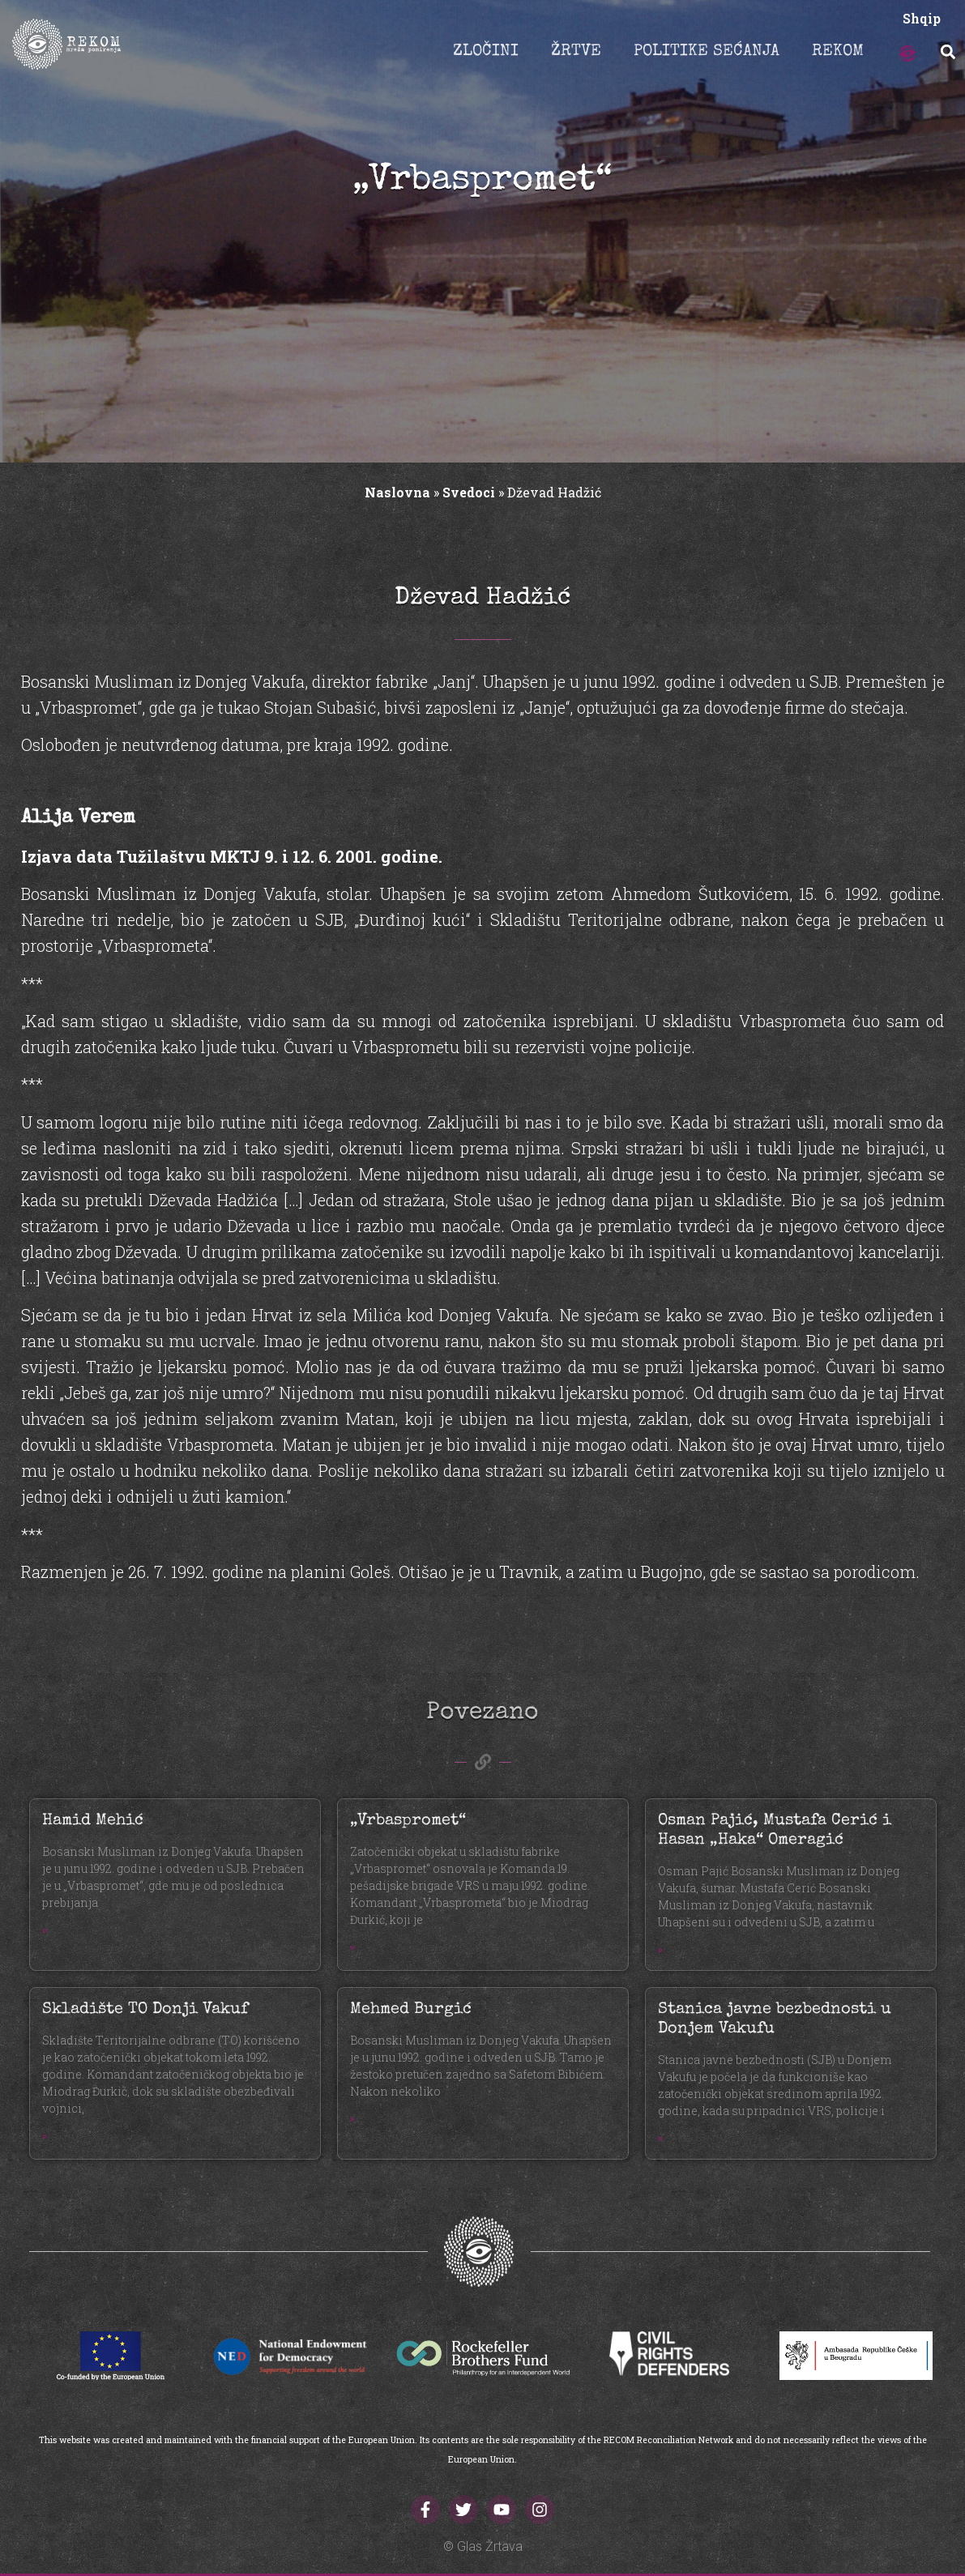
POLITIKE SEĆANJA (706, 52)
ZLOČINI (486, 52)
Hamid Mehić (92, 1821)
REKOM (838, 52)
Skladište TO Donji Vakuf (145, 2010)
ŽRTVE (576, 52)
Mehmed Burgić (411, 2010)
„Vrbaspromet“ (408, 1821)
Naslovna (397, 492)
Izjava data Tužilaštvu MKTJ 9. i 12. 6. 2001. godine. (231, 856)
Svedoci (468, 492)
